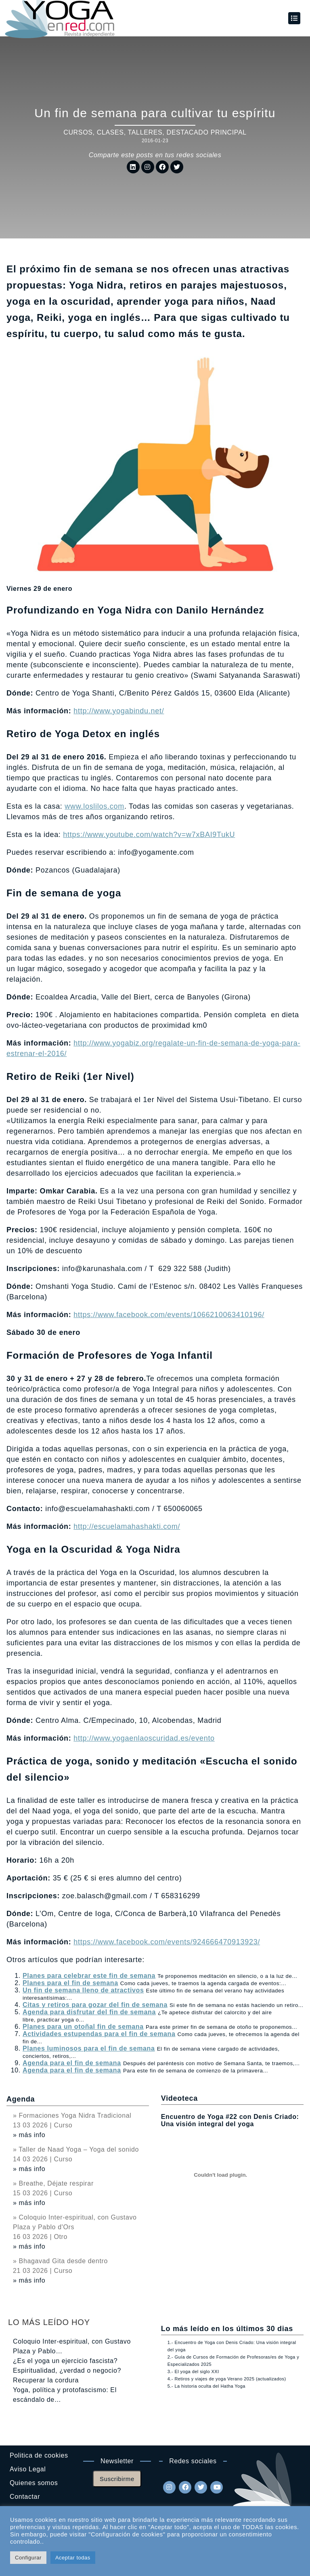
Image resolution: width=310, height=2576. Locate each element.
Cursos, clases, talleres (112, 132)
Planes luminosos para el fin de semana (89, 2048)
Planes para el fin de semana (70, 1982)
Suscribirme (117, 2478)
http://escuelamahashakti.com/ (126, 1526)
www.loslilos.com (94, 806)
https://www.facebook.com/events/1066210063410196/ (168, 1315)
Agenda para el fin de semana (72, 2063)
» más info (29, 2134)
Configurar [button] (28, 2558)
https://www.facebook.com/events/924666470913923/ (166, 1942)
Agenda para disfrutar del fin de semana (89, 2012)
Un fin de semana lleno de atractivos (83, 1990)
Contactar (25, 2496)
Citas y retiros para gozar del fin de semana (95, 2004)
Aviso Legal (28, 2469)
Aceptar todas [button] (72, 2558)
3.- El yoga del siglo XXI (193, 2371)
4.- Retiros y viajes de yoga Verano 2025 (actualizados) (227, 2378)
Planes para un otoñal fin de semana (83, 2026)
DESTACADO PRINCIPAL (206, 132)
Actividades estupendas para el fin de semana (99, 2033)
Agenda (20, 2099)
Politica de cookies (39, 2455)
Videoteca (179, 2098)
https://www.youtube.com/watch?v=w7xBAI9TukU (149, 835)
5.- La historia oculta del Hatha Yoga (206, 2386)
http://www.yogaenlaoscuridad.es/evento (144, 1738)
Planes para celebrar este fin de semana (89, 1975)
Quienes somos (34, 2482)
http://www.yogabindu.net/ (118, 711)
